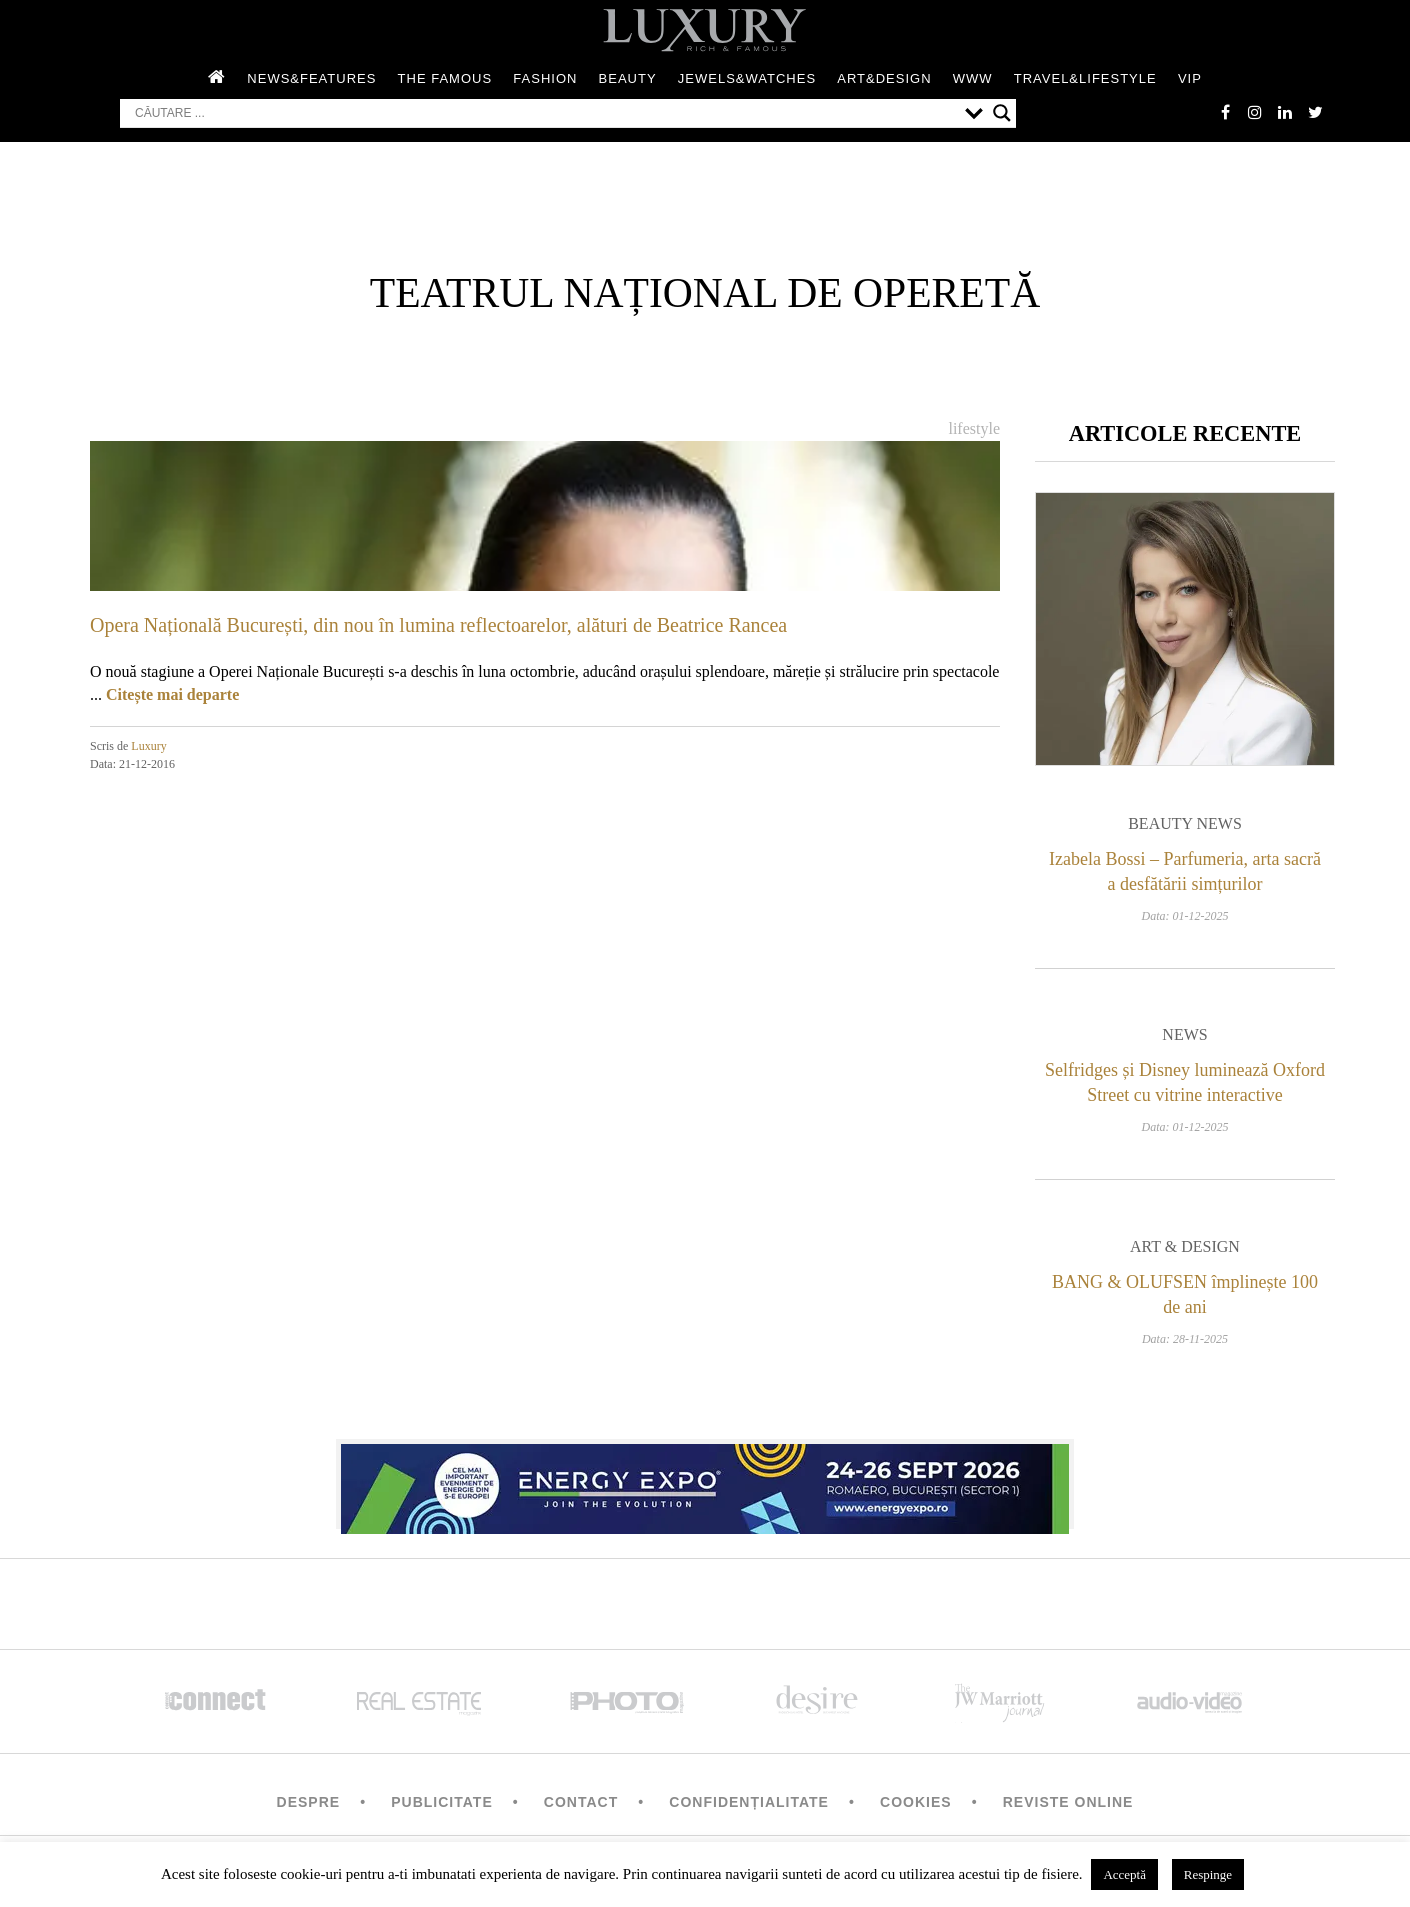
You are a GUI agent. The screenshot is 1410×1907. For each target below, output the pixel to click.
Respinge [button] (1208, 1874)
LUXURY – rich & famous (705, 30)
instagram (1255, 112)
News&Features (311, 78)
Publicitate (441, 1802)
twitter (1315, 112)
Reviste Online (1068, 1802)
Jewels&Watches (747, 78)
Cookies (916, 1802)
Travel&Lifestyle (1085, 78)
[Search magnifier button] (1002, 113)
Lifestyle (974, 428)
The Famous (445, 78)
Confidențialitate (749, 1802)
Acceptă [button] (1124, 1874)
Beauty (628, 78)
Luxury (148, 746)
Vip (1190, 78)
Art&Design (884, 78)
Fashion (545, 78)
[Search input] (545, 113)
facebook (1225, 112)
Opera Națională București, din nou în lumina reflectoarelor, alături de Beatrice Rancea (438, 625)
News (1184, 1034)
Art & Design (1185, 1246)
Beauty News (1185, 823)
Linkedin (1285, 112)
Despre (309, 1802)
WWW (973, 78)
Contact (581, 1802)
